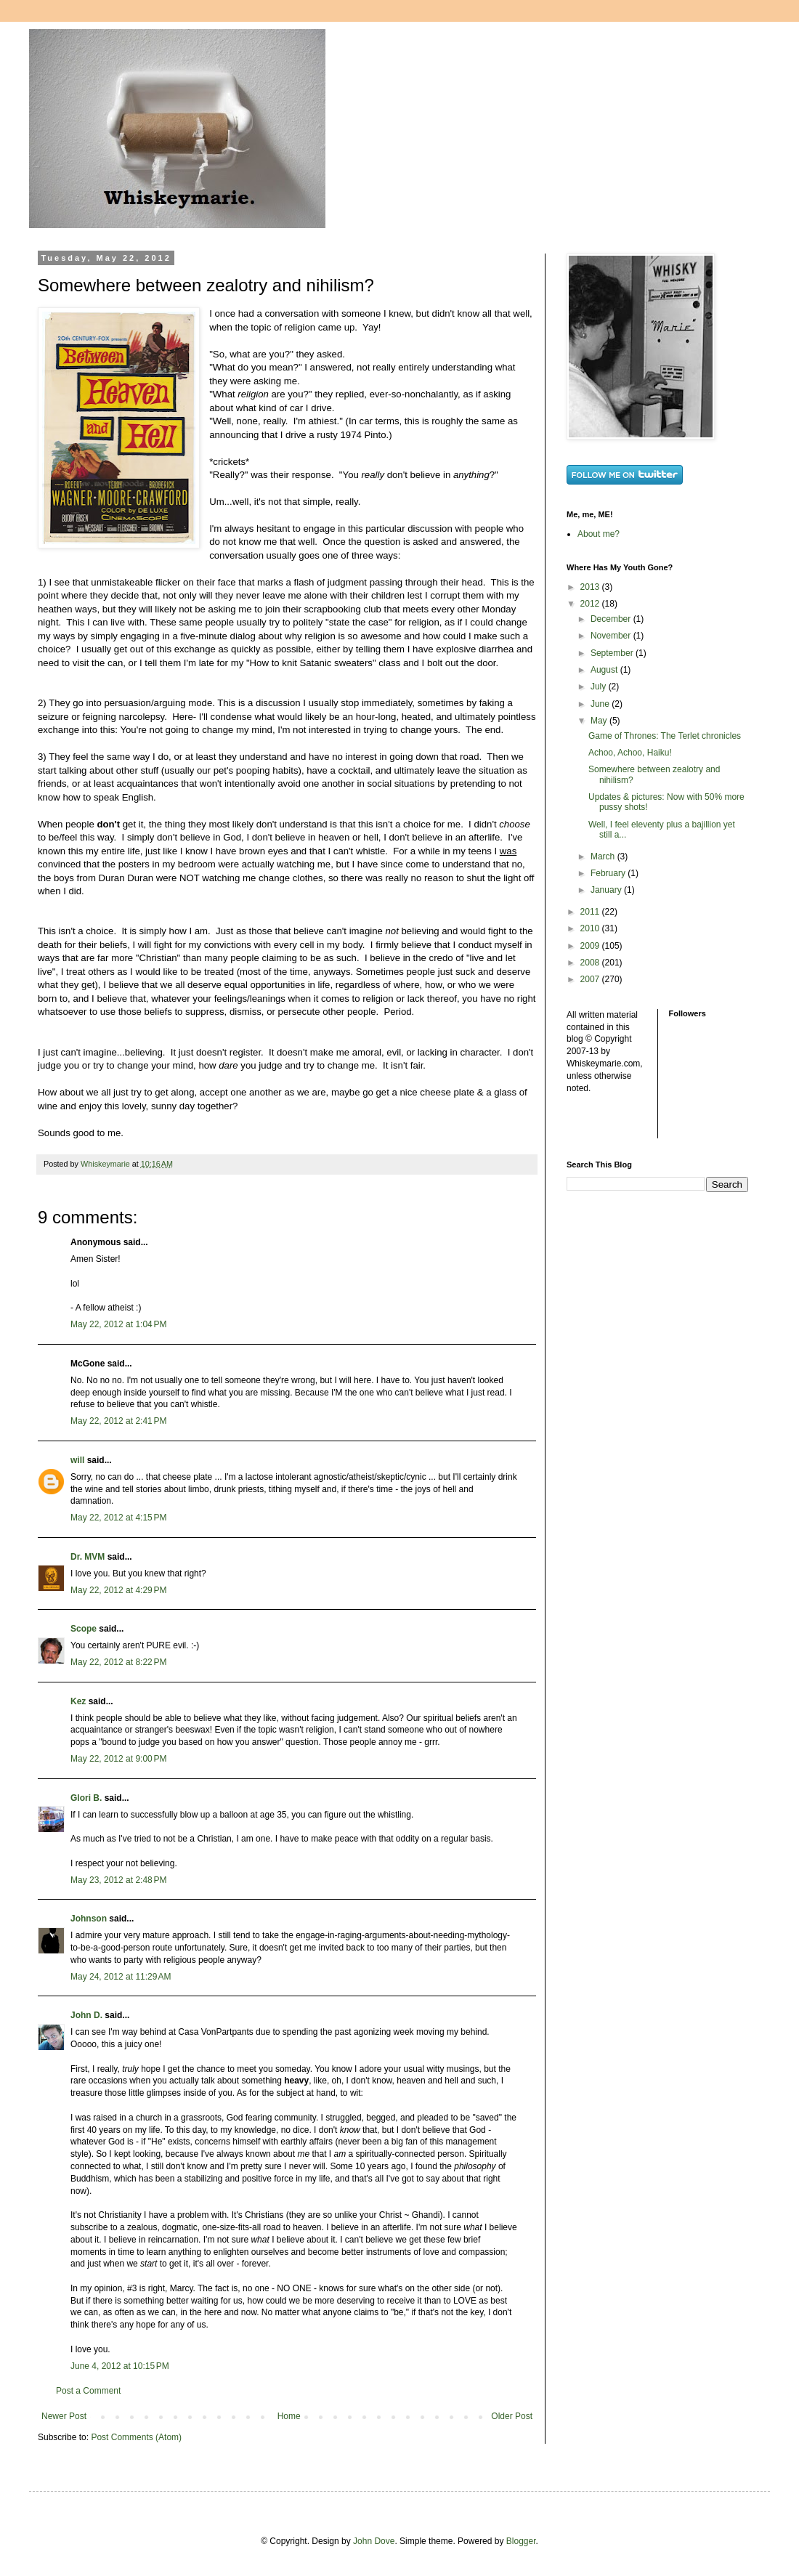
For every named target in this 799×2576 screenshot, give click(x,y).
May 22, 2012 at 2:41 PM (118, 1421)
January (607, 890)
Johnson (88, 1918)
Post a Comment (88, 2391)
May (600, 721)
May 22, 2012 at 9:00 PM (118, 1759)
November (612, 636)
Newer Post (63, 2416)
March (604, 856)
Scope (83, 1629)
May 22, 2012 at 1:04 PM (118, 1324)
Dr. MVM (87, 1557)
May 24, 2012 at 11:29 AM (120, 1977)
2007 (591, 979)
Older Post (511, 2416)
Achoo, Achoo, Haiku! (630, 753)
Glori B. (86, 1798)
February (609, 873)
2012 (591, 604)
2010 (591, 928)
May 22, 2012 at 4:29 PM (118, 1590)
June (601, 704)
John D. (86, 2015)
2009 (591, 946)
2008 (591, 962)
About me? (598, 534)
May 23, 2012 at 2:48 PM (118, 1880)
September (613, 653)
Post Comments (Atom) (136, 2437)
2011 (591, 912)
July (600, 686)
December (612, 619)
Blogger (521, 2541)
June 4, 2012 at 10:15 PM (119, 2366)
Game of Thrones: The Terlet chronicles (664, 736)
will (77, 1460)
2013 (591, 587)
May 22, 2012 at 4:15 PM (118, 1517)
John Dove (373, 2541)
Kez (78, 1701)
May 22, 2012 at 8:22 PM (118, 1662)
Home (289, 2416)
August (605, 670)
